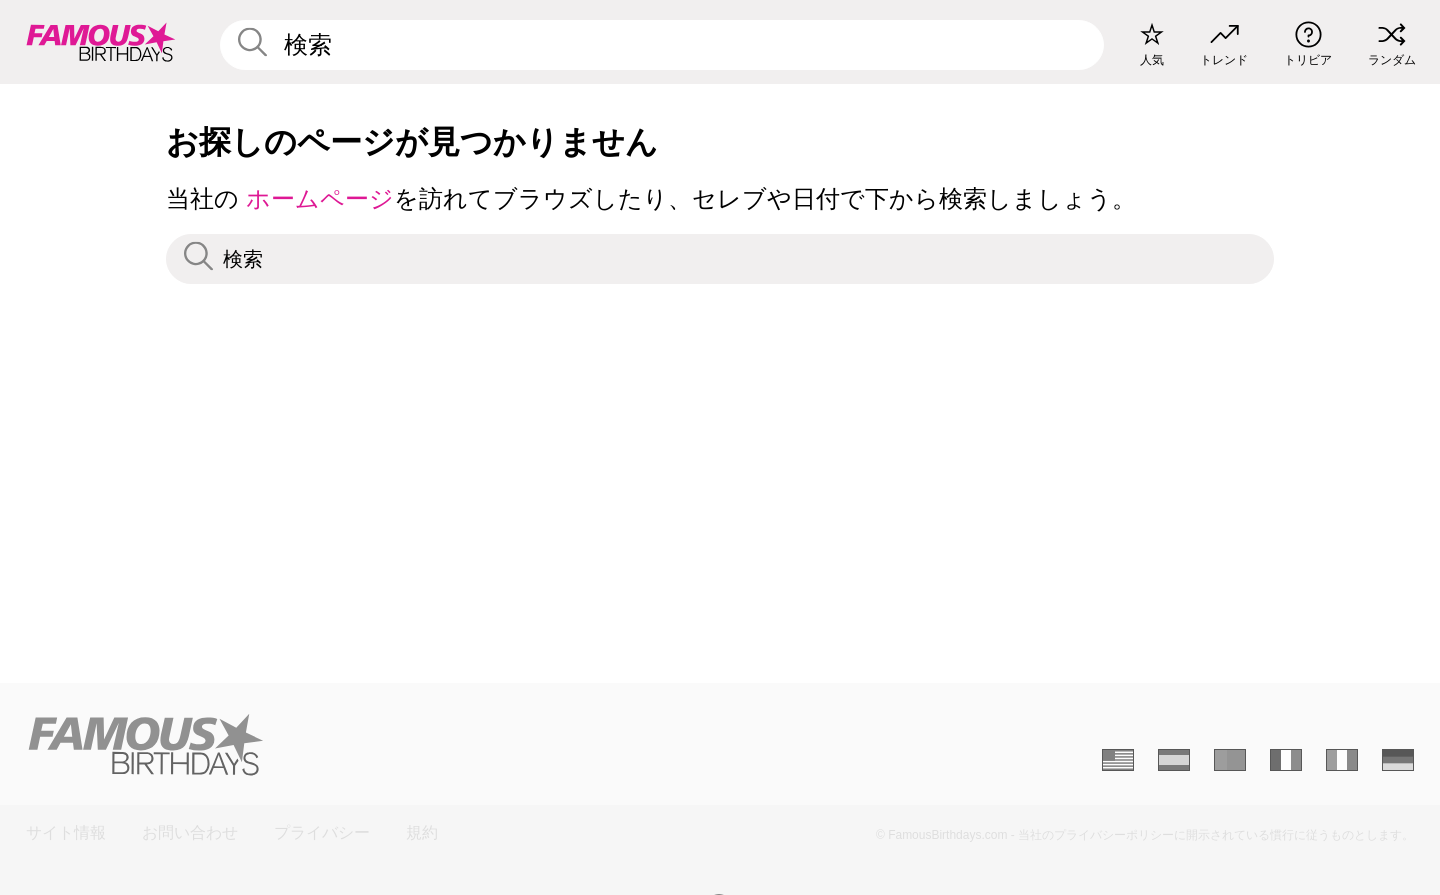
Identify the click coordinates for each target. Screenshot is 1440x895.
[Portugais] (1230, 760)
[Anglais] (1118, 760)
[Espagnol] (1174, 760)
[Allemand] (1398, 760)
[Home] (367, 744)
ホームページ (320, 198)
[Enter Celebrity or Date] (662, 45)
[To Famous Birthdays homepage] (101, 42)
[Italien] (1342, 760)
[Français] (1286, 760)
